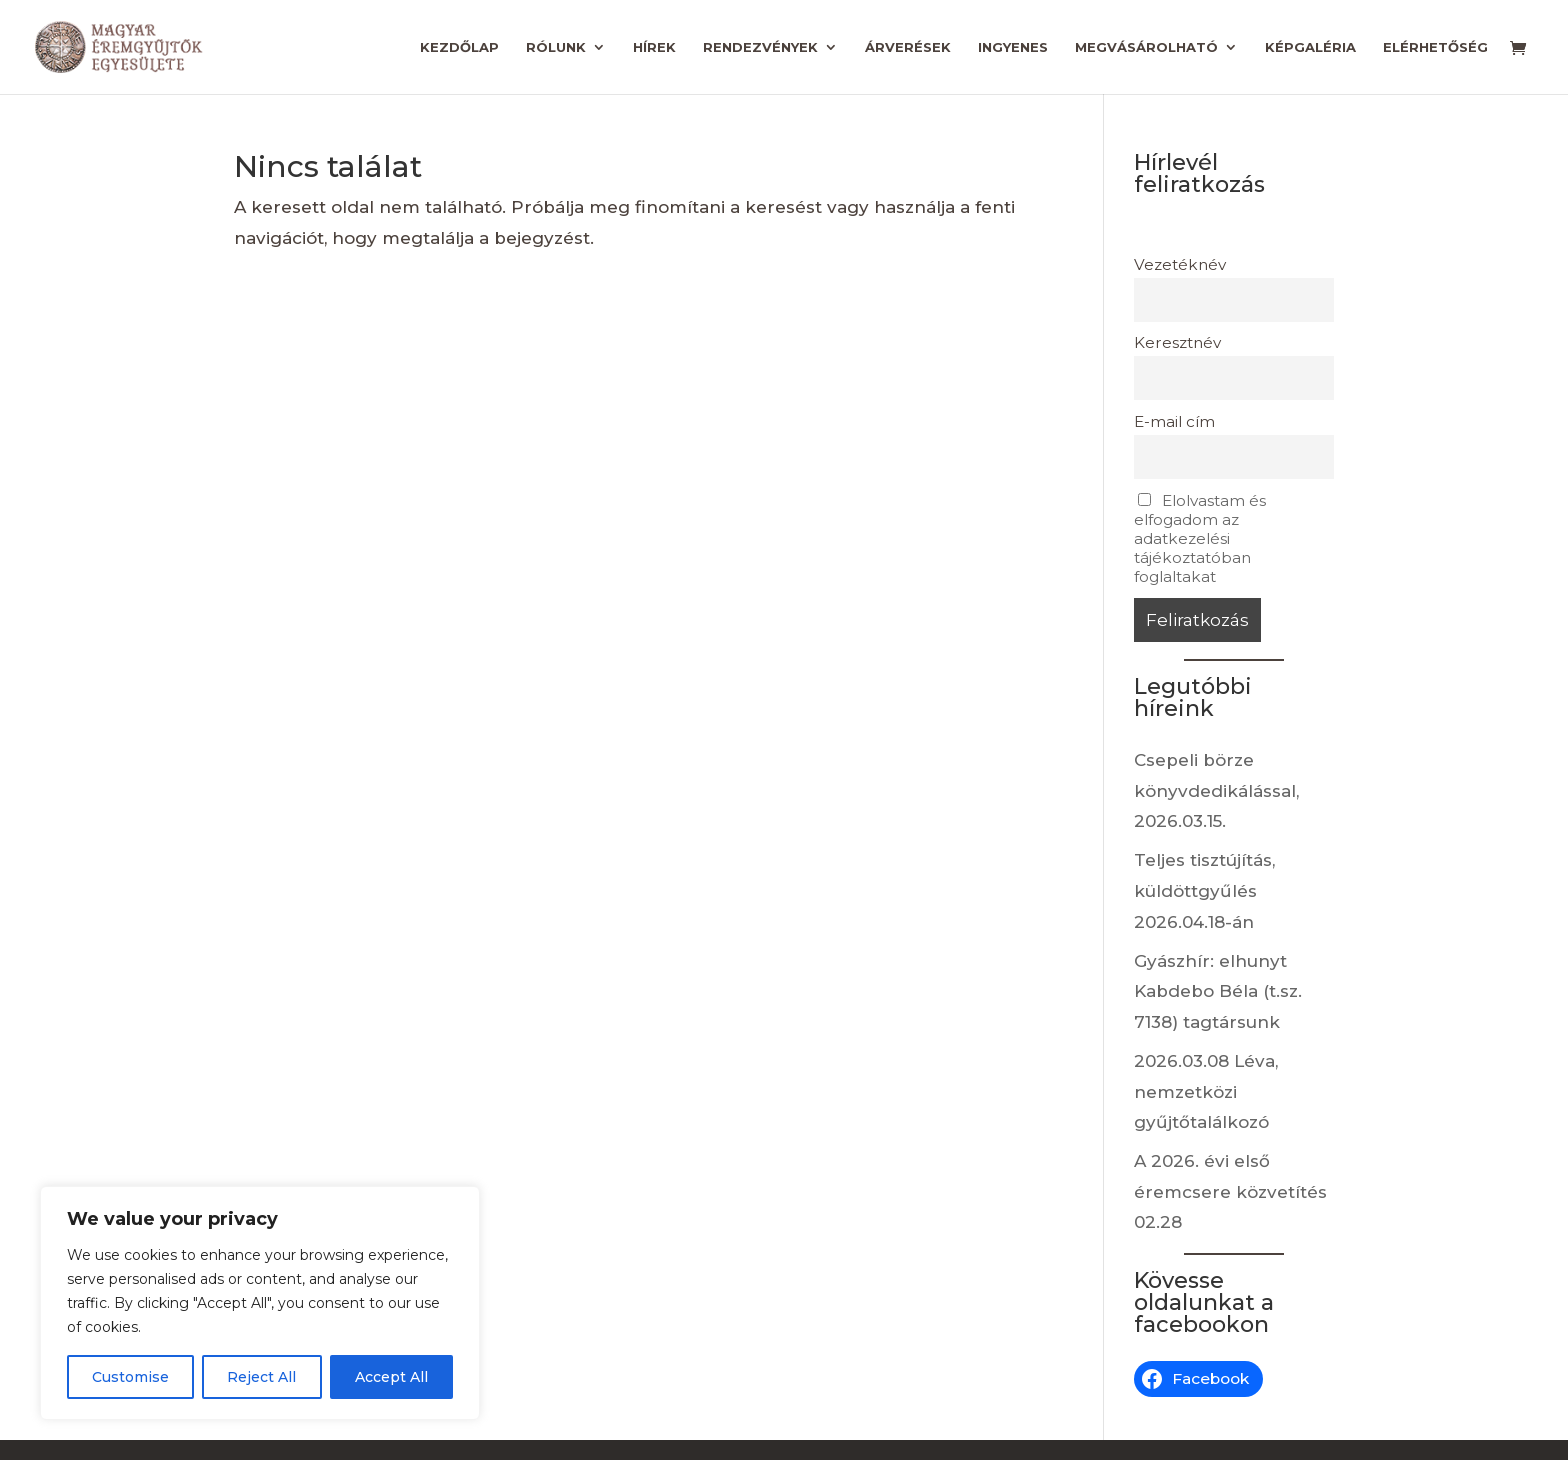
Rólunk (556, 47)
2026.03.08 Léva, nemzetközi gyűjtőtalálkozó (1206, 1091)
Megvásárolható (1146, 47)
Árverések (908, 47)
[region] (260, 1303)
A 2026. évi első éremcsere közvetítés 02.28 (1230, 1191)
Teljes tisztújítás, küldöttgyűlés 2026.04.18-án (1204, 890)
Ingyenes (1013, 47)
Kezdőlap (459, 47)
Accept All (391, 1377)
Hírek (654, 47)
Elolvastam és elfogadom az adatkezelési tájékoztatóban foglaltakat (1200, 538)
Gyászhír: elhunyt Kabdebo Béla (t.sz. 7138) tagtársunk (1218, 991)
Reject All (261, 1377)
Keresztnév (1177, 342)
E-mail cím (1174, 421)
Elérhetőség (1435, 47)
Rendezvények (760, 47)
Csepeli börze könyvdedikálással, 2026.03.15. (1216, 790)
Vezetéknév (1180, 264)
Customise (130, 1377)
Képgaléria (1310, 47)
